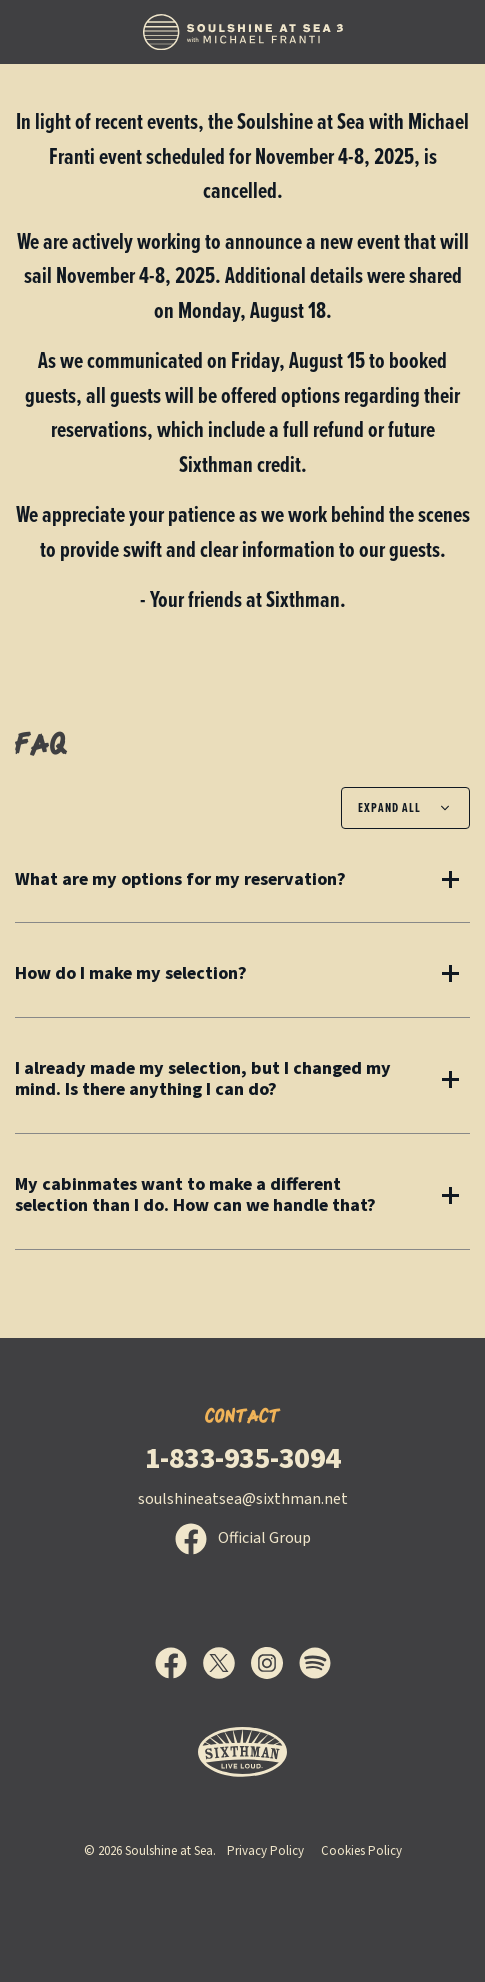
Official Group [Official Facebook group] (243, 1538)
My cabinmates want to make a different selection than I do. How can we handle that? (195, 1195)
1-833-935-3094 (243, 1458)
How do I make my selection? (131, 974)
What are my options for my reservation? (180, 880)
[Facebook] (179, 1663)
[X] (227, 1663)
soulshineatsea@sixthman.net (243, 1499)
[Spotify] (315, 1663)
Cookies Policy (361, 1851)
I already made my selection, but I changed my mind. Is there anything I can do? (203, 1079)
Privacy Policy (265, 1851)
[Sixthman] (242, 1752)
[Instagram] (275, 1663)
